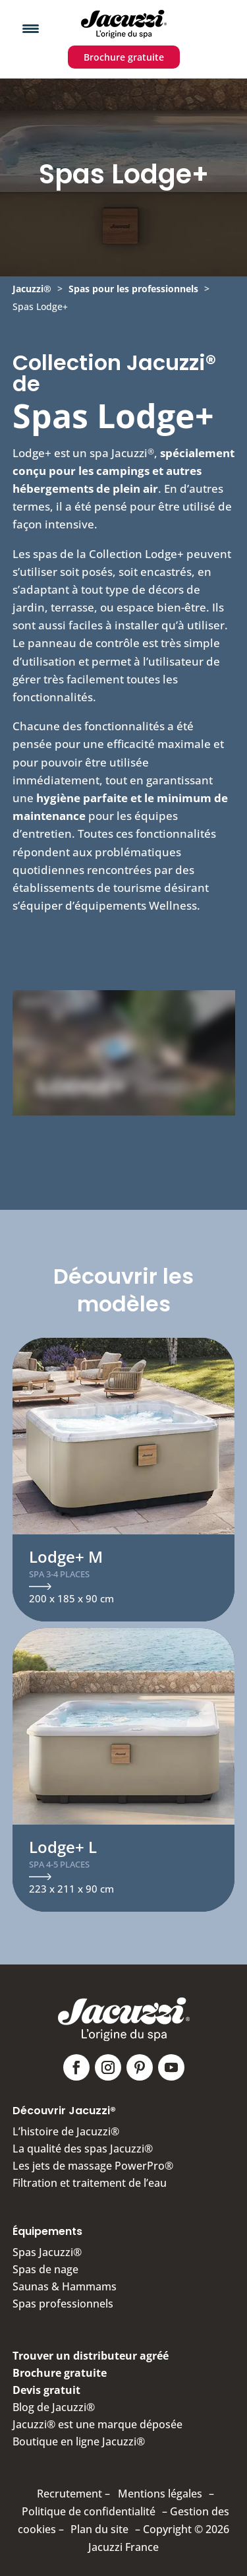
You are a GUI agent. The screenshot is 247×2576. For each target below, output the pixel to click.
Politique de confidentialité (88, 2511)
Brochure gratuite (124, 57)
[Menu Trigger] (31, 28)
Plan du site (99, 2529)
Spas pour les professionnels (133, 288)
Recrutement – (73, 2493)
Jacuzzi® (32, 288)
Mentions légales (160, 2493)
